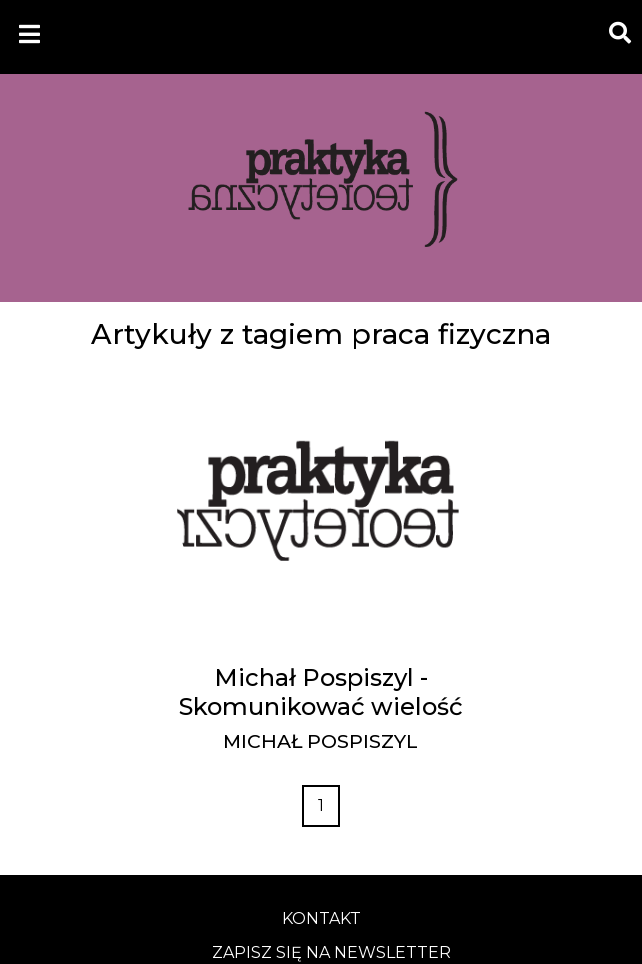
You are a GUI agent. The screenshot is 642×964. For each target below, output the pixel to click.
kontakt (321, 918)
